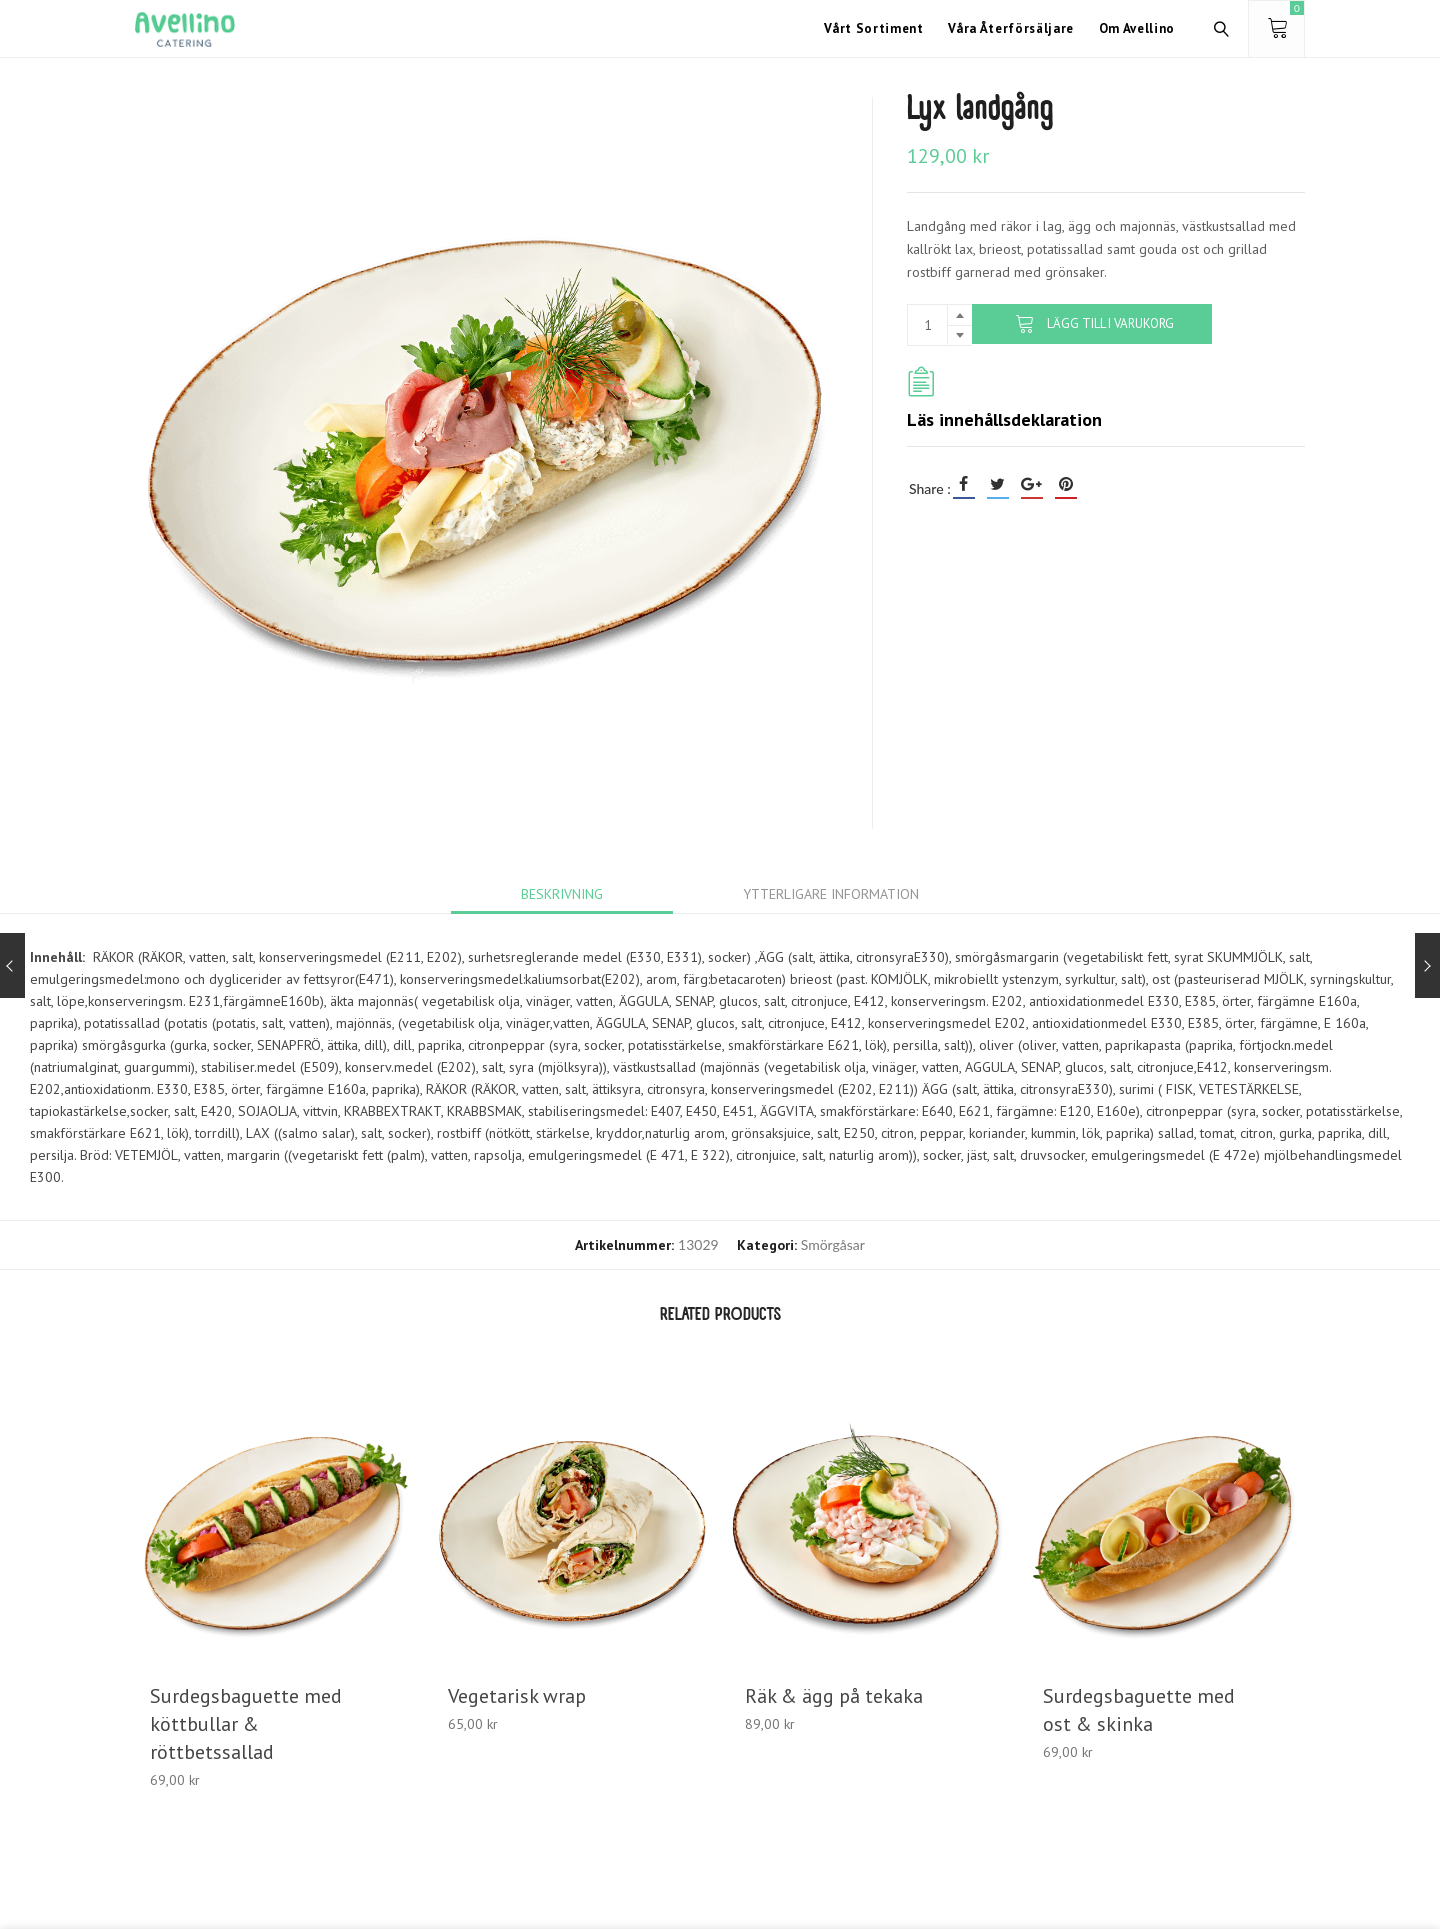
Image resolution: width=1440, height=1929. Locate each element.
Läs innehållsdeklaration (1004, 419)
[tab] (562, 894)
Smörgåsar (833, 1244)
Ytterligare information (831, 894)
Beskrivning (562, 894)
